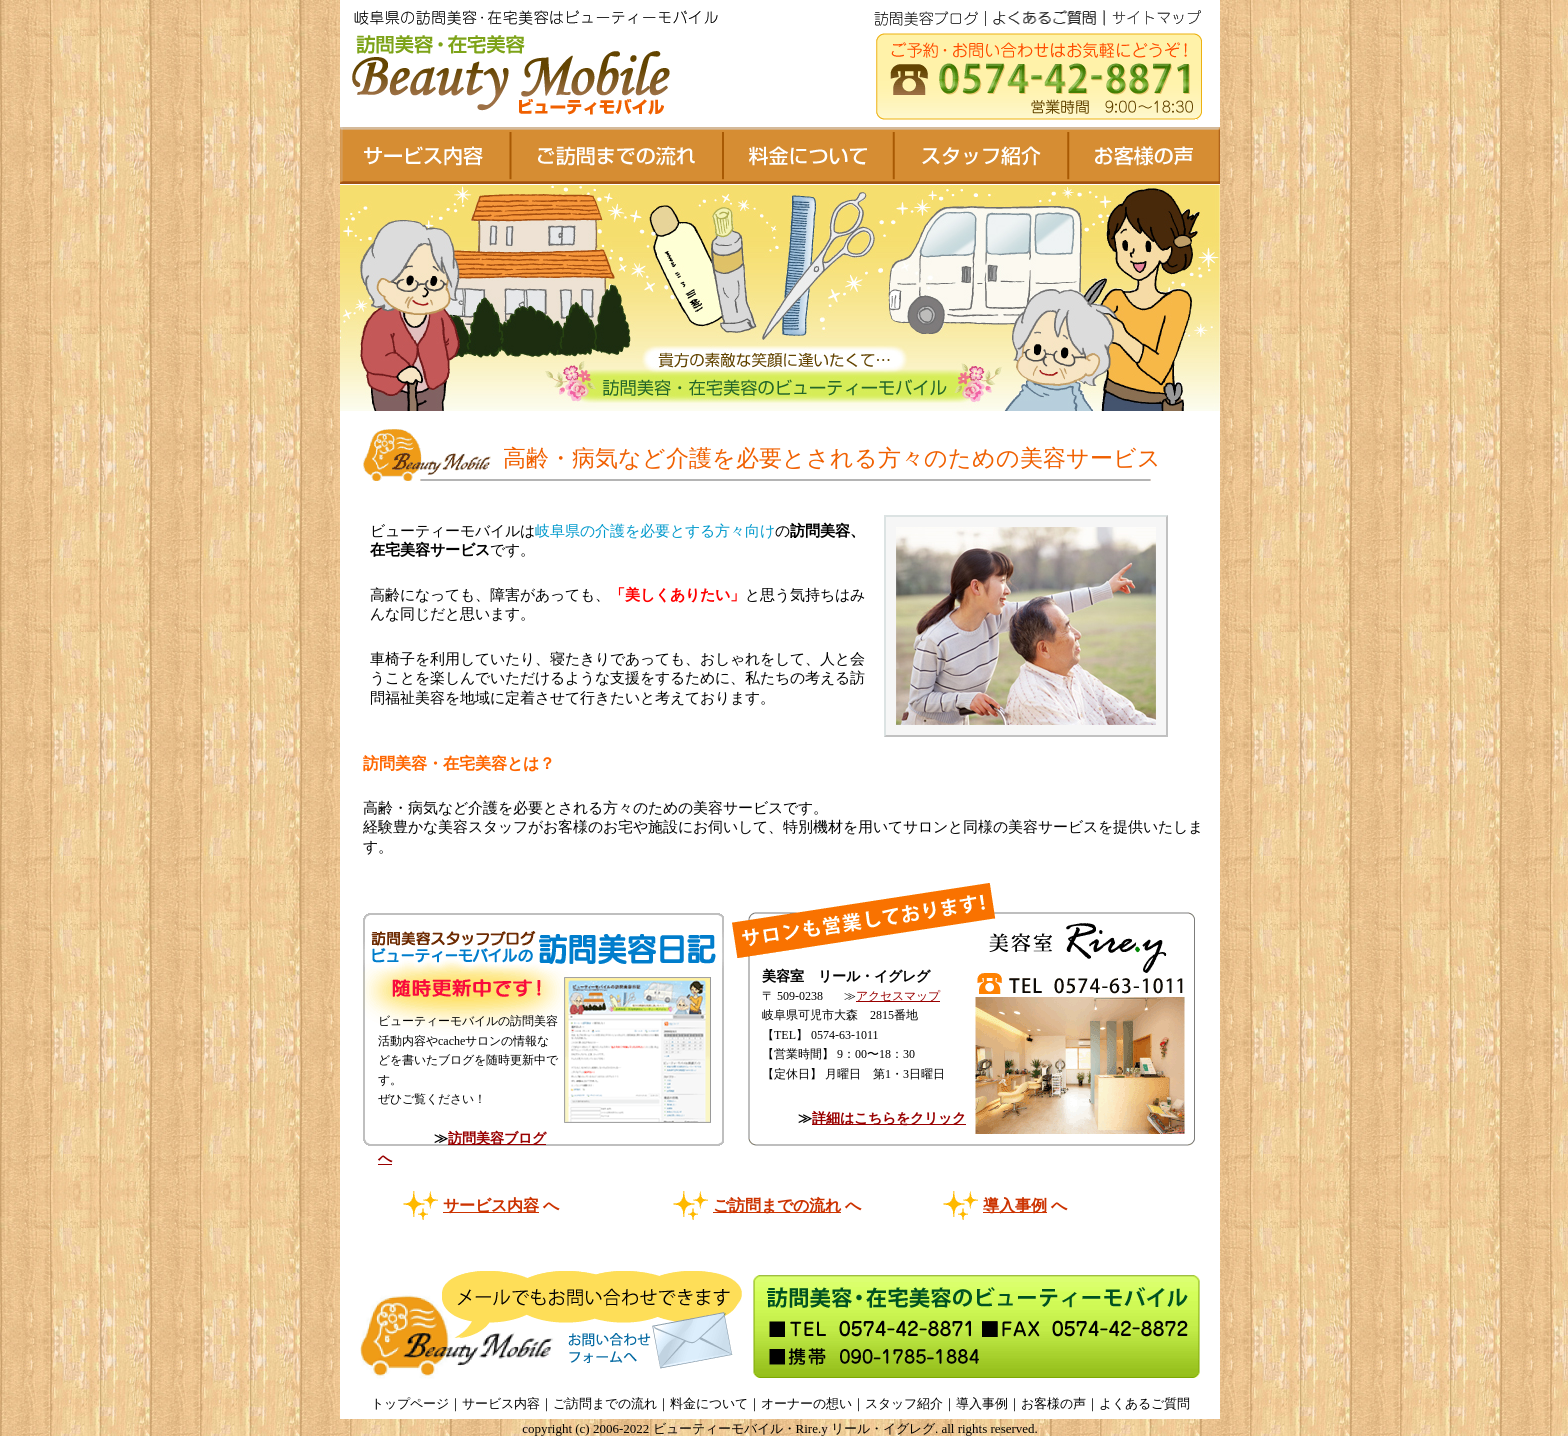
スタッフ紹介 (904, 1403)
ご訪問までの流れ (777, 1205)
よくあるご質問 (1144, 1403)
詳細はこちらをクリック (889, 1118)
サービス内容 (491, 1205)
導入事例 (1015, 1205)
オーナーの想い (806, 1403)
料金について (709, 1403)
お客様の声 (1053, 1403)
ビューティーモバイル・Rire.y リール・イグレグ (794, 1428)
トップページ (410, 1403)
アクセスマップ (898, 996)
